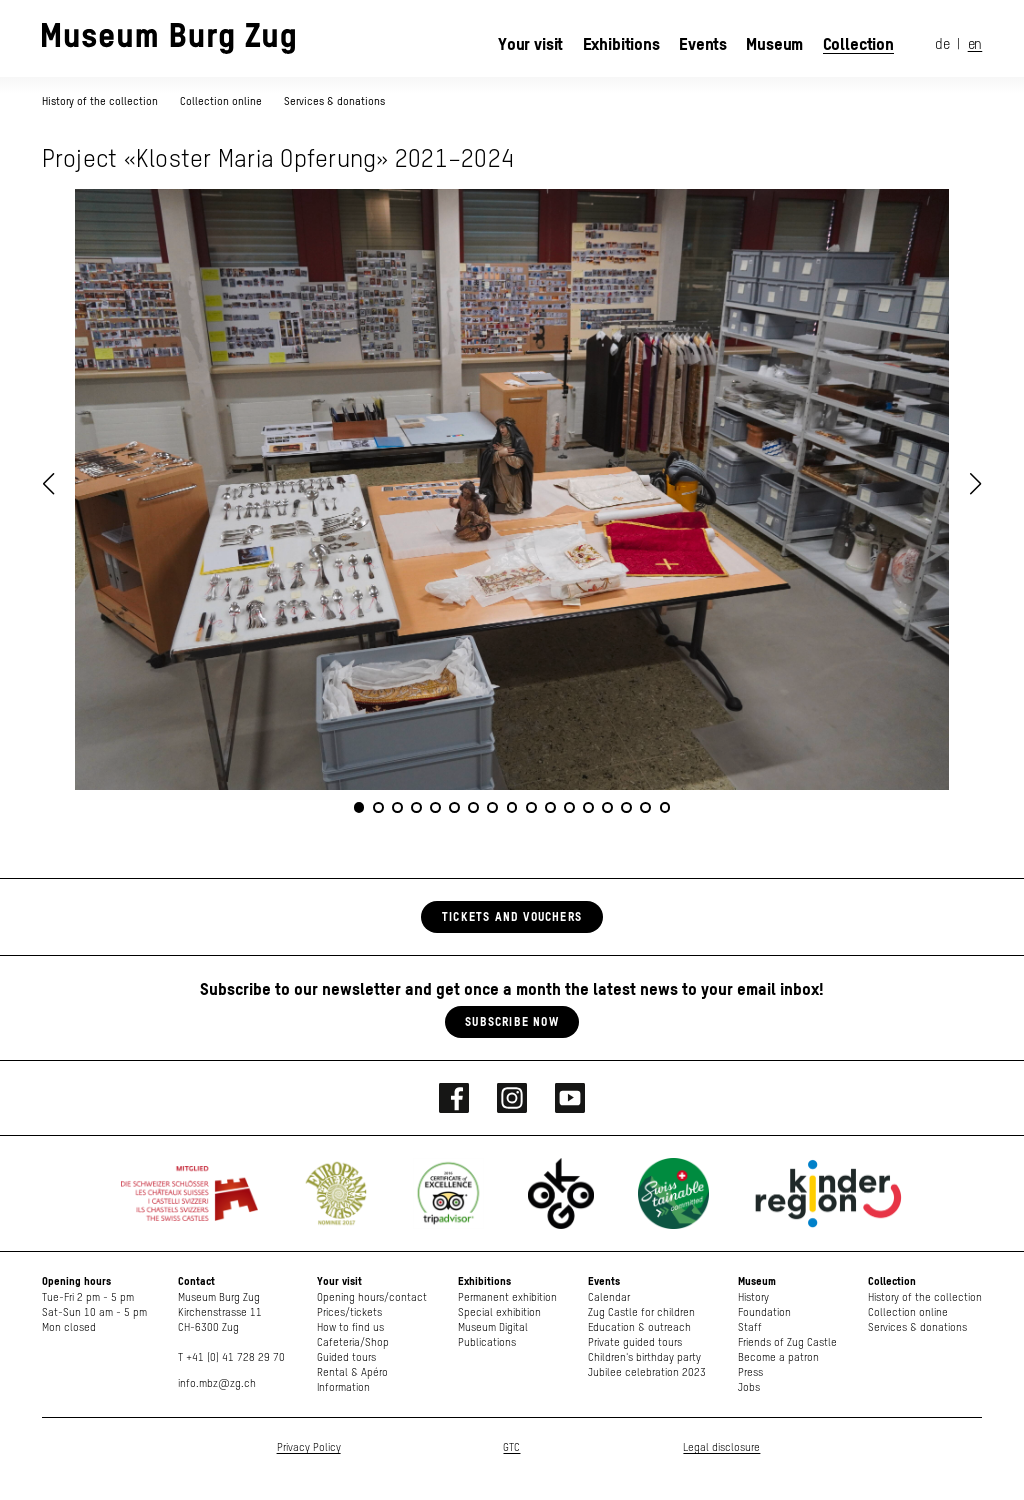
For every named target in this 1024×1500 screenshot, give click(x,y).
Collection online (221, 101)
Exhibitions (621, 44)
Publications (487, 1342)
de (942, 45)
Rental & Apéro (352, 1372)
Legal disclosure (721, 1447)
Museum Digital (493, 1327)
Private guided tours (635, 1342)
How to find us (350, 1327)
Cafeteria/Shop (353, 1342)
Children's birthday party (644, 1357)
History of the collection (101, 101)
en (975, 45)
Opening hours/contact (372, 1297)
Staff (750, 1327)
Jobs (749, 1387)
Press (750, 1372)
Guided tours (346, 1357)
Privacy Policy (309, 1447)
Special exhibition (499, 1312)
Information (343, 1387)
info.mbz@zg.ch (217, 1383)
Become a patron (778, 1357)
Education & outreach (639, 1327)
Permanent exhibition (507, 1297)
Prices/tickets (349, 1312)
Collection (858, 44)
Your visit (530, 44)
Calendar (609, 1297)
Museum (774, 44)
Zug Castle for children (641, 1312)
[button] (976, 484)
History (753, 1297)
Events (703, 44)
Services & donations (334, 101)
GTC (511, 1447)
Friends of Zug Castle (787, 1342)
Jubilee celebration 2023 (647, 1372)
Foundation (764, 1312)
